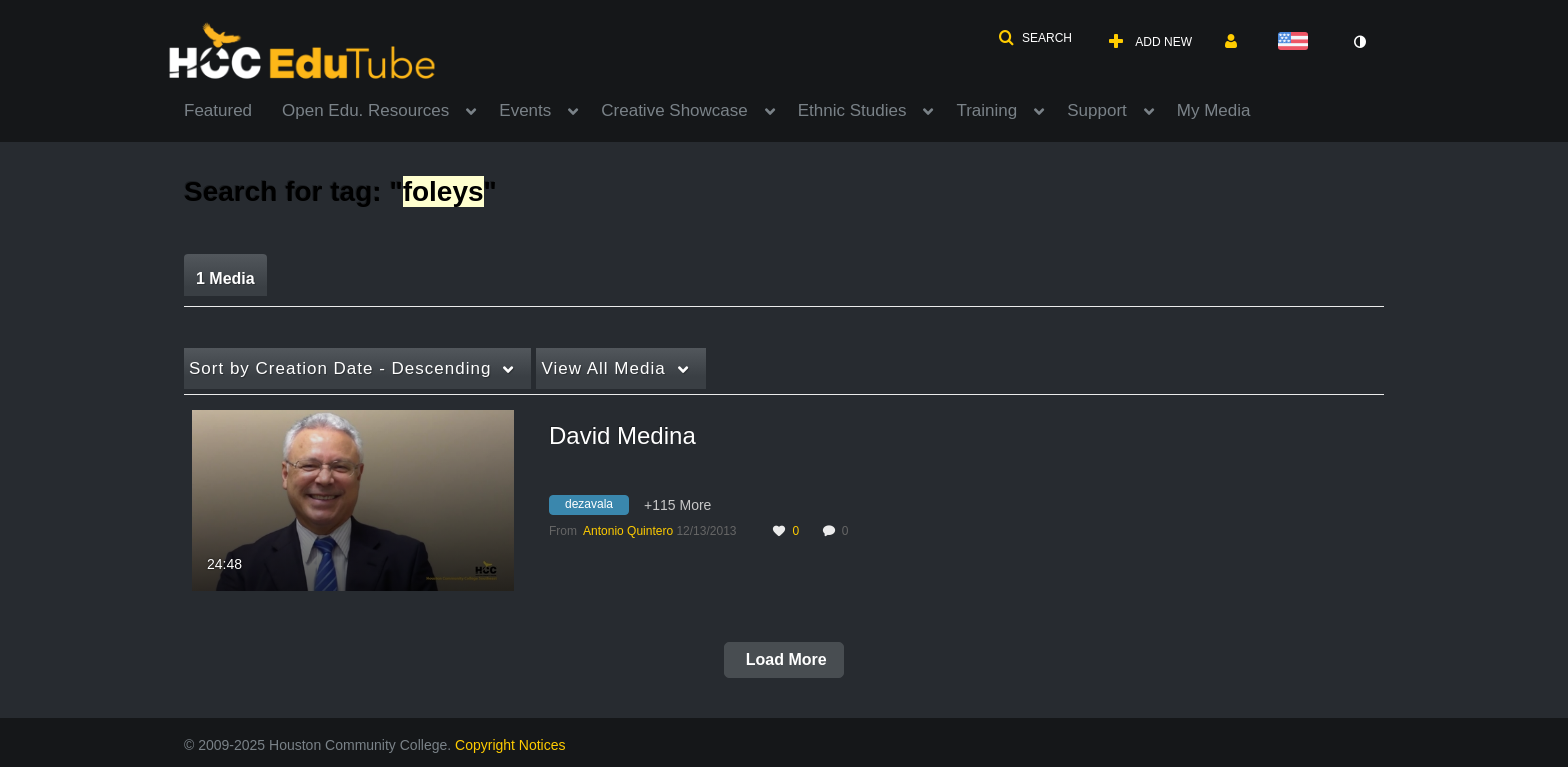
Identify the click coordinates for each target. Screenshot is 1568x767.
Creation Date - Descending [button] (340, 368)
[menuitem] (233, 109)
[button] (1035, 38)
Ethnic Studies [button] (852, 110)
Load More (783, 659)
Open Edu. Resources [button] (365, 110)
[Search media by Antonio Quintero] (628, 531)
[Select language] (1297, 42)
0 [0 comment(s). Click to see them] (848, 531)
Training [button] (986, 110)
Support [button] (1097, 110)
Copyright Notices (510, 745)
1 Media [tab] (225, 278)
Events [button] (525, 110)
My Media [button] (1214, 110)
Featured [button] (218, 110)
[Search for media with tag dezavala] (596, 507)
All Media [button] (603, 368)
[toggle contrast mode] (1359, 42)
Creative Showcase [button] (674, 110)
